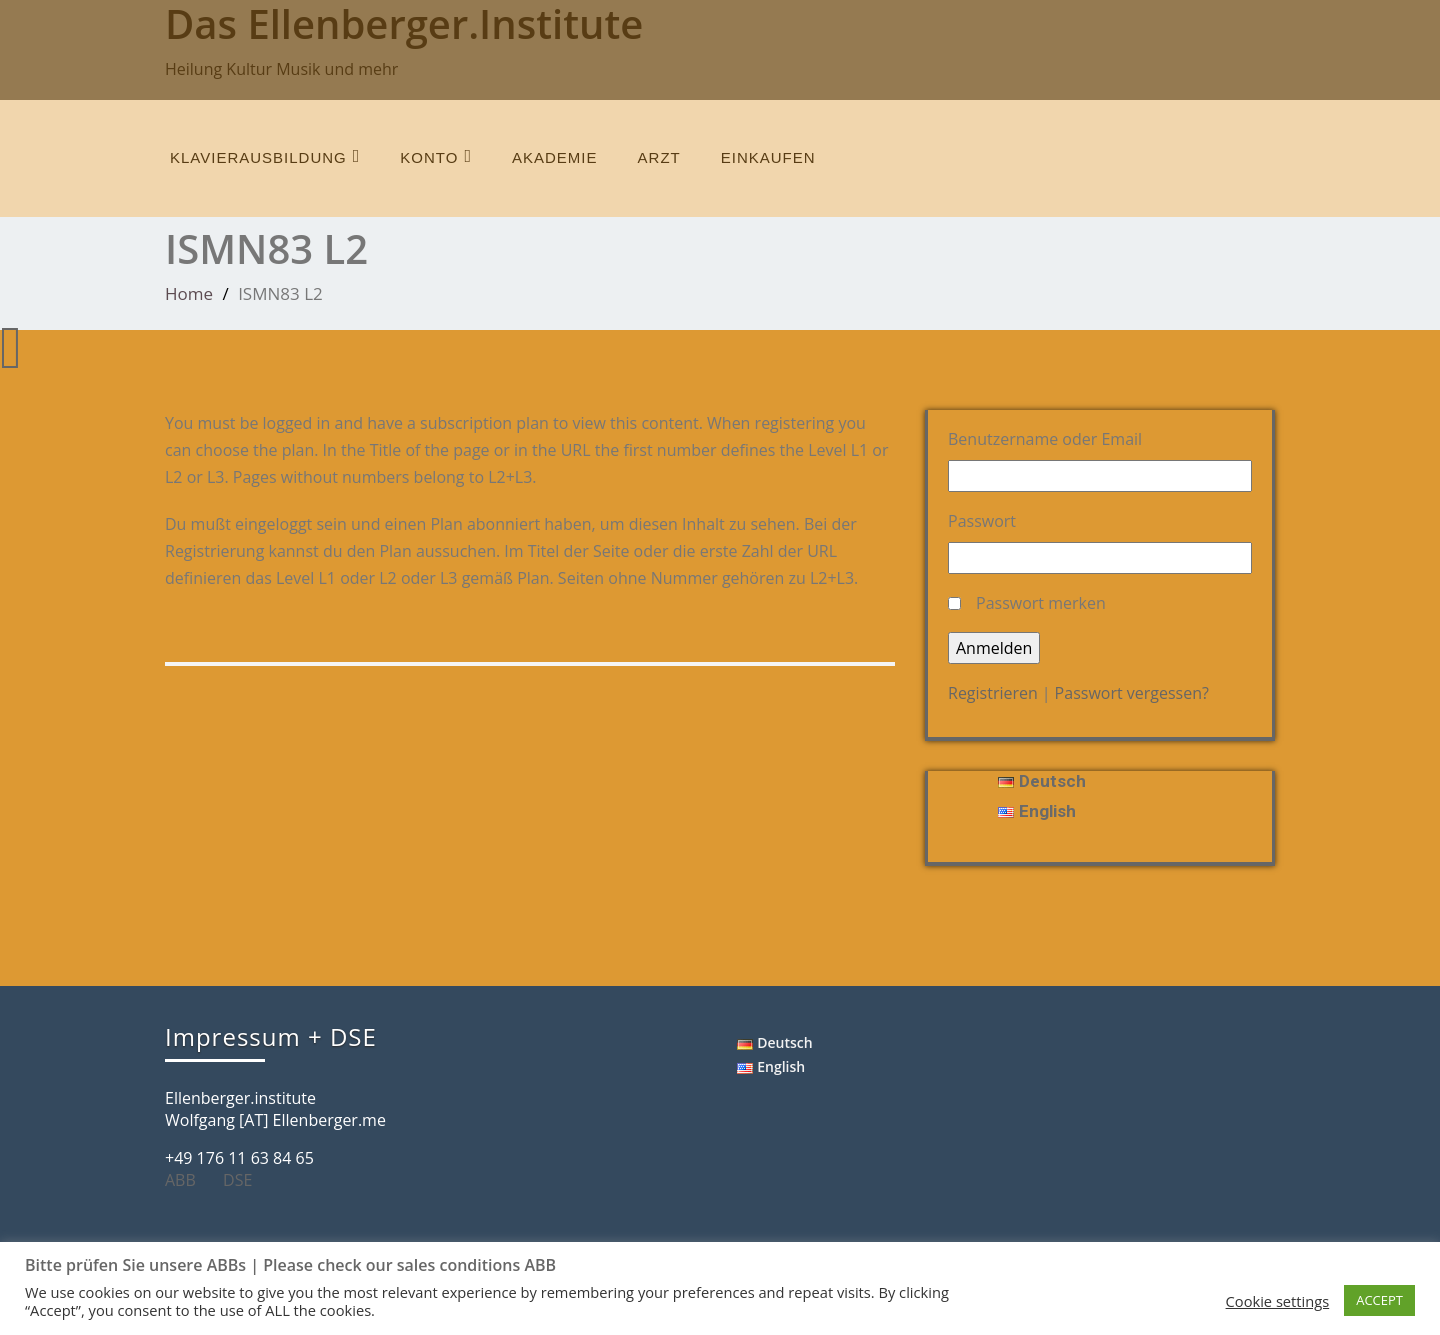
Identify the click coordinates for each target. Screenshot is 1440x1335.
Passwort (982, 521)
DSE (245, 1180)
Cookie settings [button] (1278, 1301)
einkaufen (768, 157)
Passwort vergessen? (1132, 693)
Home (189, 293)
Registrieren (993, 693)
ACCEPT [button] (1379, 1300)
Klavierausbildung (265, 156)
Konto (436, 156)
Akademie (555, 157)
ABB (188, 1180)
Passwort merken (1041, 603)
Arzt (659, 157)
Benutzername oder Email (1045, 439)
